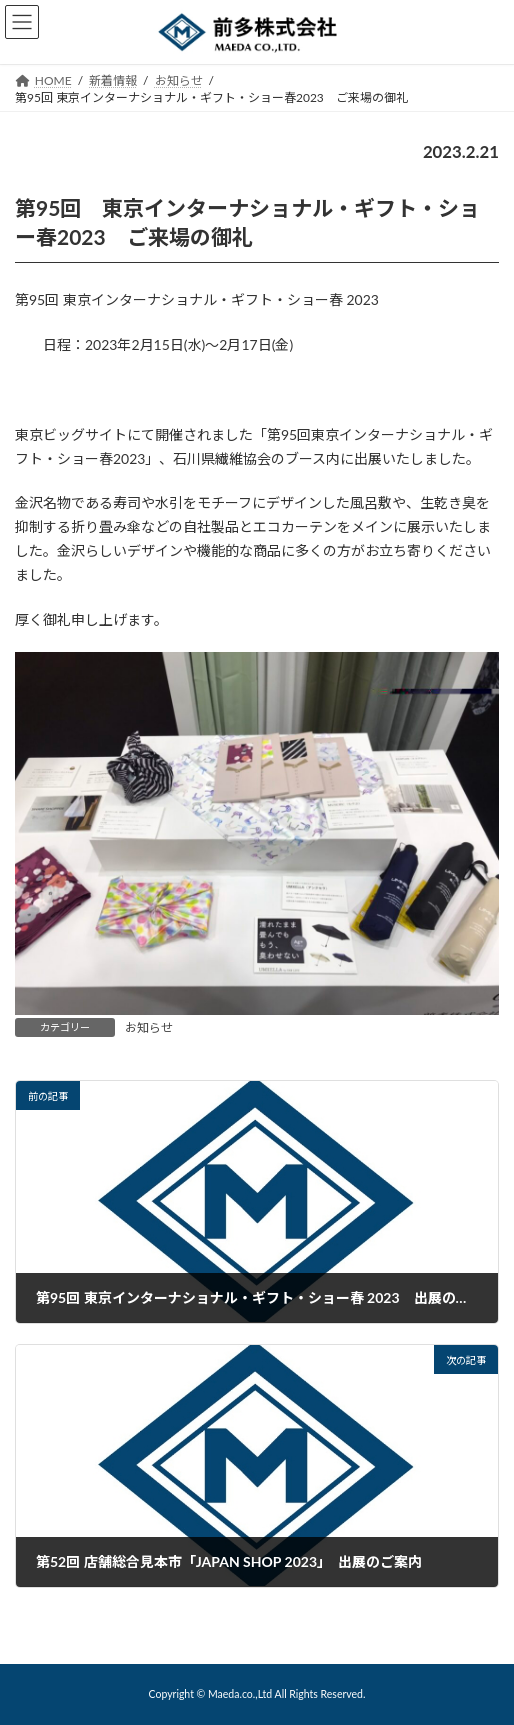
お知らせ (149, 1027)
